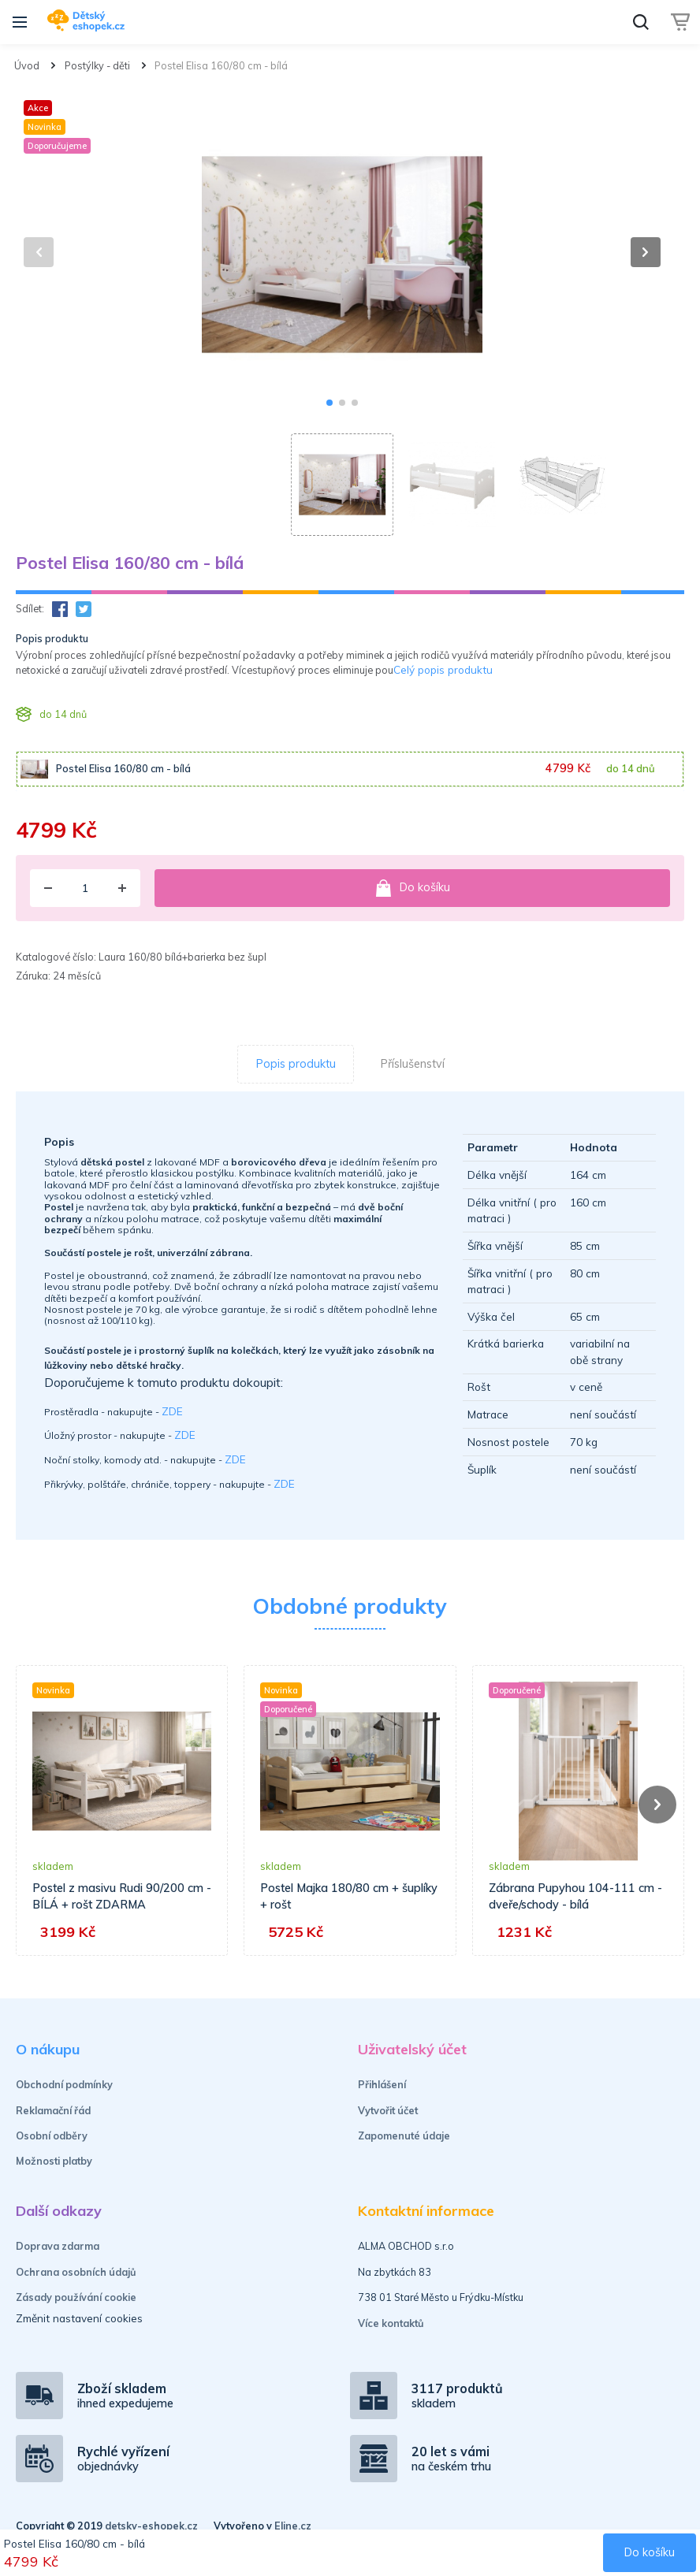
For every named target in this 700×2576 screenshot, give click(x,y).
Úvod (26, 65)
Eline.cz (292, 2525)
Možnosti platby (54, 2160)
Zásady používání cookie (76, 2297)
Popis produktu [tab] (296, 1064)
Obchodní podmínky (64, 2084)
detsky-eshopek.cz (151, 2525)
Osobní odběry (52, 2135)
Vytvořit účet (388, 2110)
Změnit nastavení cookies (79, 2318)
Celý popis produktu (443, 669)
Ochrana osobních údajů (76, 2272)
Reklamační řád (53, 2110)
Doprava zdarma (57, 2246)
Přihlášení (382, 2084)
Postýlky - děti (97, 65)
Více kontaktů (391, 2323)
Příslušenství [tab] (413, 1064)
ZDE (172, 1411)
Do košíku (412, 888)
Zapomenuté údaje (404, 2135)
